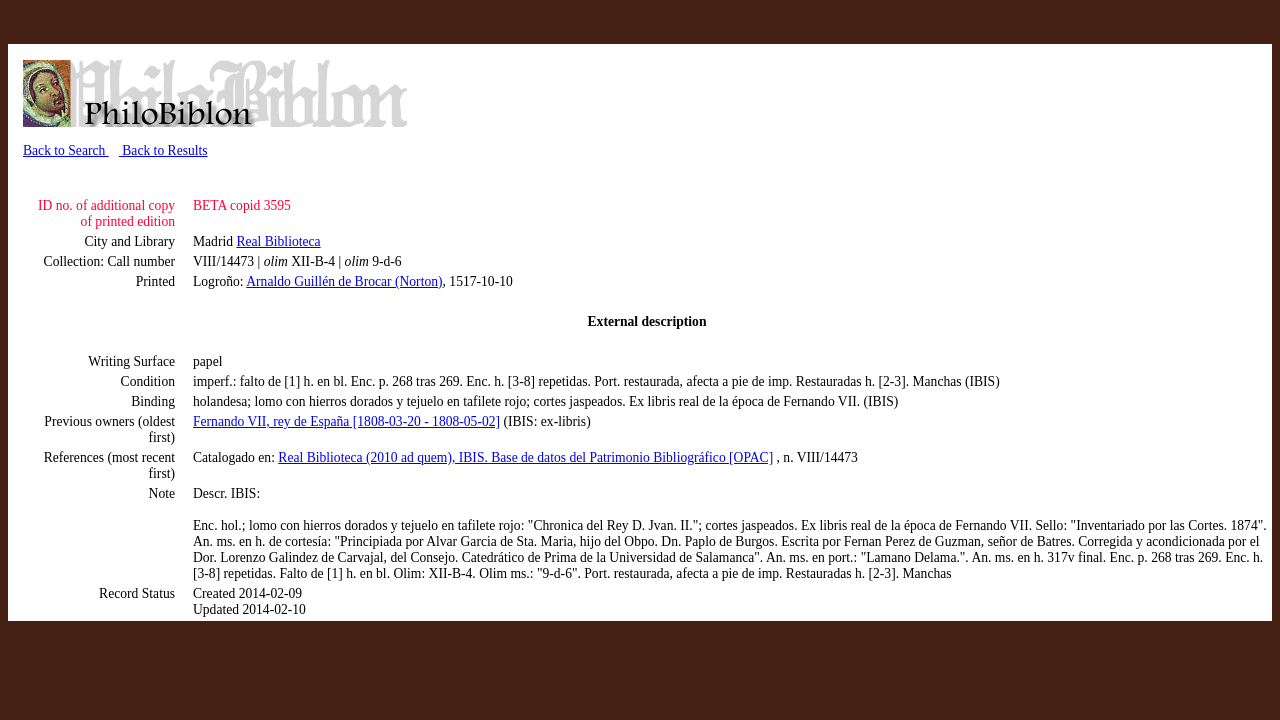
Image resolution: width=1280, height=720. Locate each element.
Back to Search (66, 150)
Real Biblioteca (278, 241)
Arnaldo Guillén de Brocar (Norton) (344, 281)
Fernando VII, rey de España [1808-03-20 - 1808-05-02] (346, 421)
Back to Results (163, 150)
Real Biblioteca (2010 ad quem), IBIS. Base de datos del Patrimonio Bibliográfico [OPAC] (525, 457)
